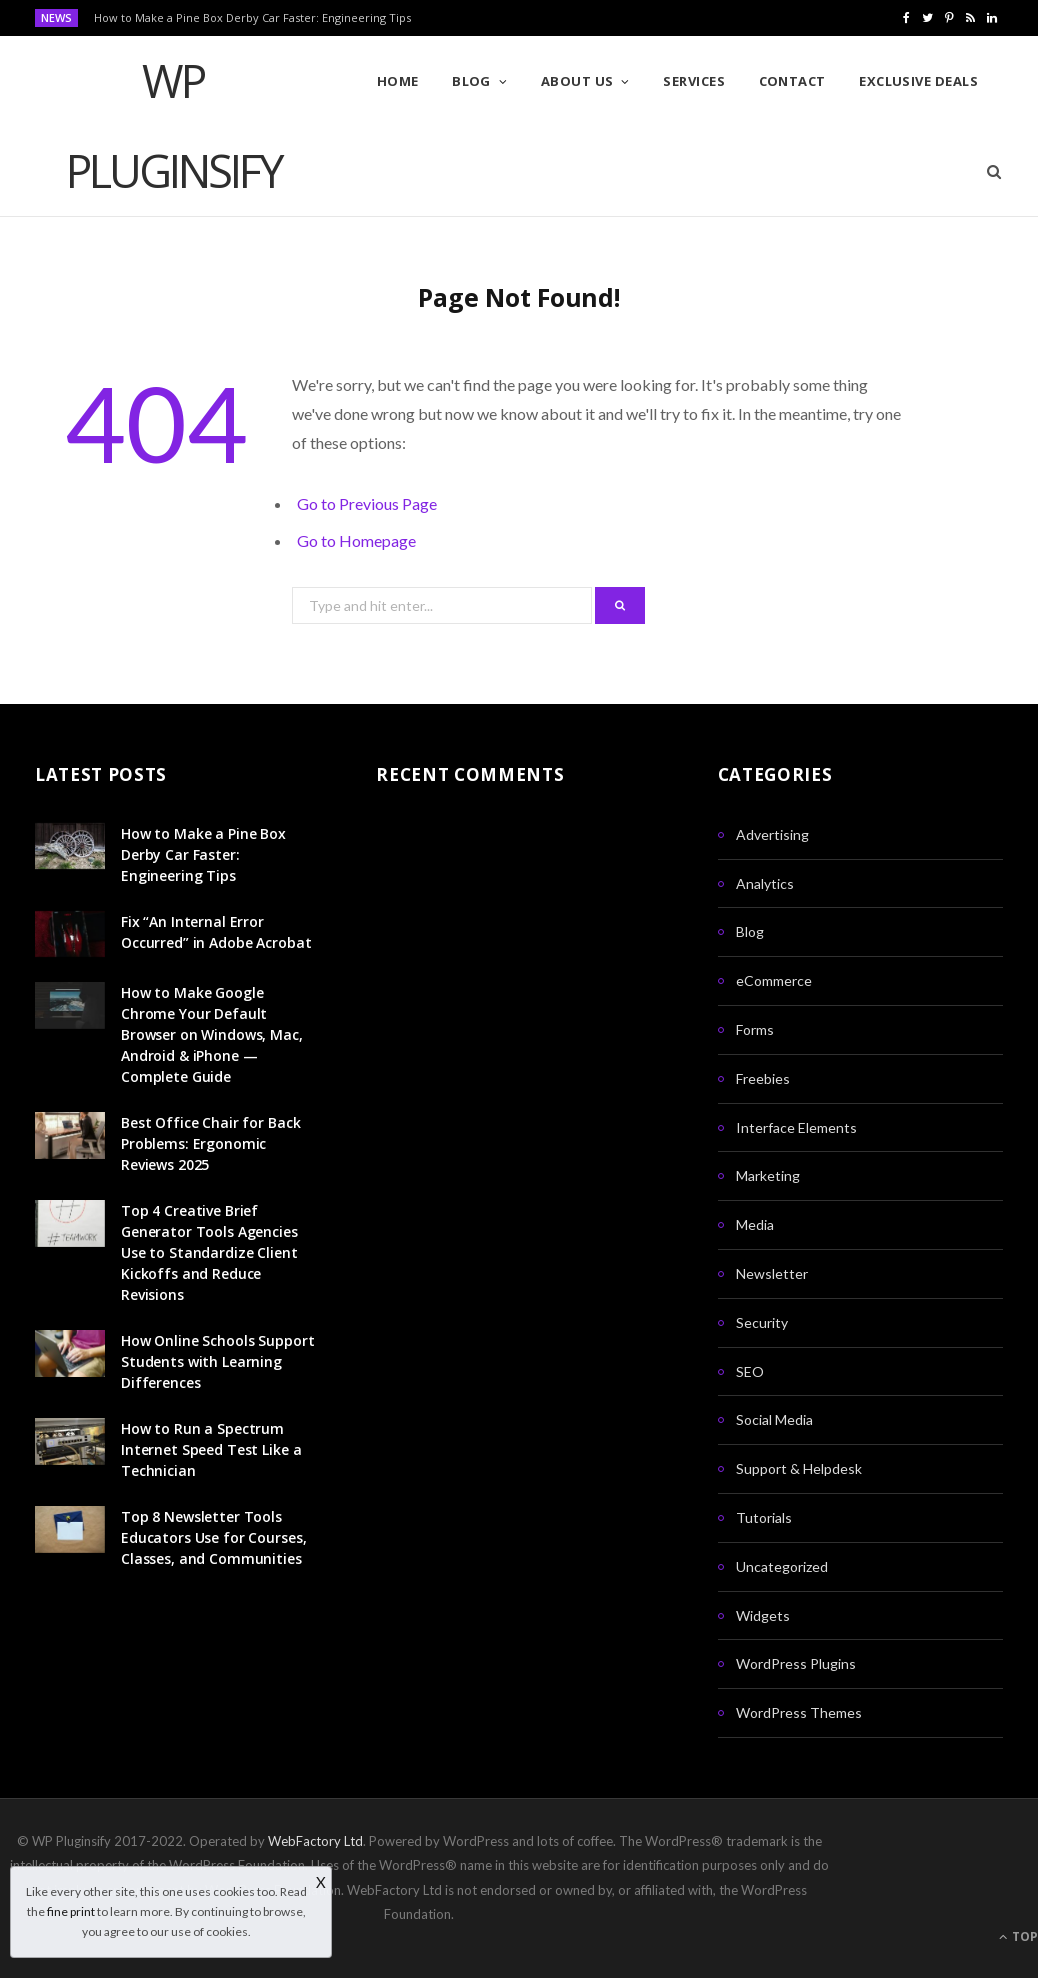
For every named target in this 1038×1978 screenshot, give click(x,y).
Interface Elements (796, 1127)
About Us (577, 81)
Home (398, 81)
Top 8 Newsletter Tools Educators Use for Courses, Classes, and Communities (213, 1537)
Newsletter (772, 1273)
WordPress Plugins (796, 1663)
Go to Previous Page (367, 503)
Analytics (765, 883)
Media (755, 1224)
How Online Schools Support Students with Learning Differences (217, 1361)
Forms (755, 1029)
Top (1018, 1936)
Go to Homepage (356, 540)
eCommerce (774, 980)
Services (694, 81)
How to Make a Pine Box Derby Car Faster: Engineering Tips (252, 18)
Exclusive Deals (918, 81)
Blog (471, 81)
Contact (792, 81)
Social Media (774, 1419)
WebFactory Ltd (315, 1841)
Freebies (763, 1078)
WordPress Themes (799, 1712)
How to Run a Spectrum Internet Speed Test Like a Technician (211, 1449)
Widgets (763, 1615)
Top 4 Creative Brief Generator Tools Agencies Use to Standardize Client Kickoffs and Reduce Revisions (209, 1252)
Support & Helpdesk (799, 1468)
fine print (71, 1911)
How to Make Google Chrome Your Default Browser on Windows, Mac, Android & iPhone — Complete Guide (212, 1034)
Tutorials (764, 1517)
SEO (750, 1371)
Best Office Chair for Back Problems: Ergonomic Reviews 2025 (210, 1143)
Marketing (768, 1175)
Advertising (772, 834)
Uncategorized (782, 1566)
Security (762, 1322)
